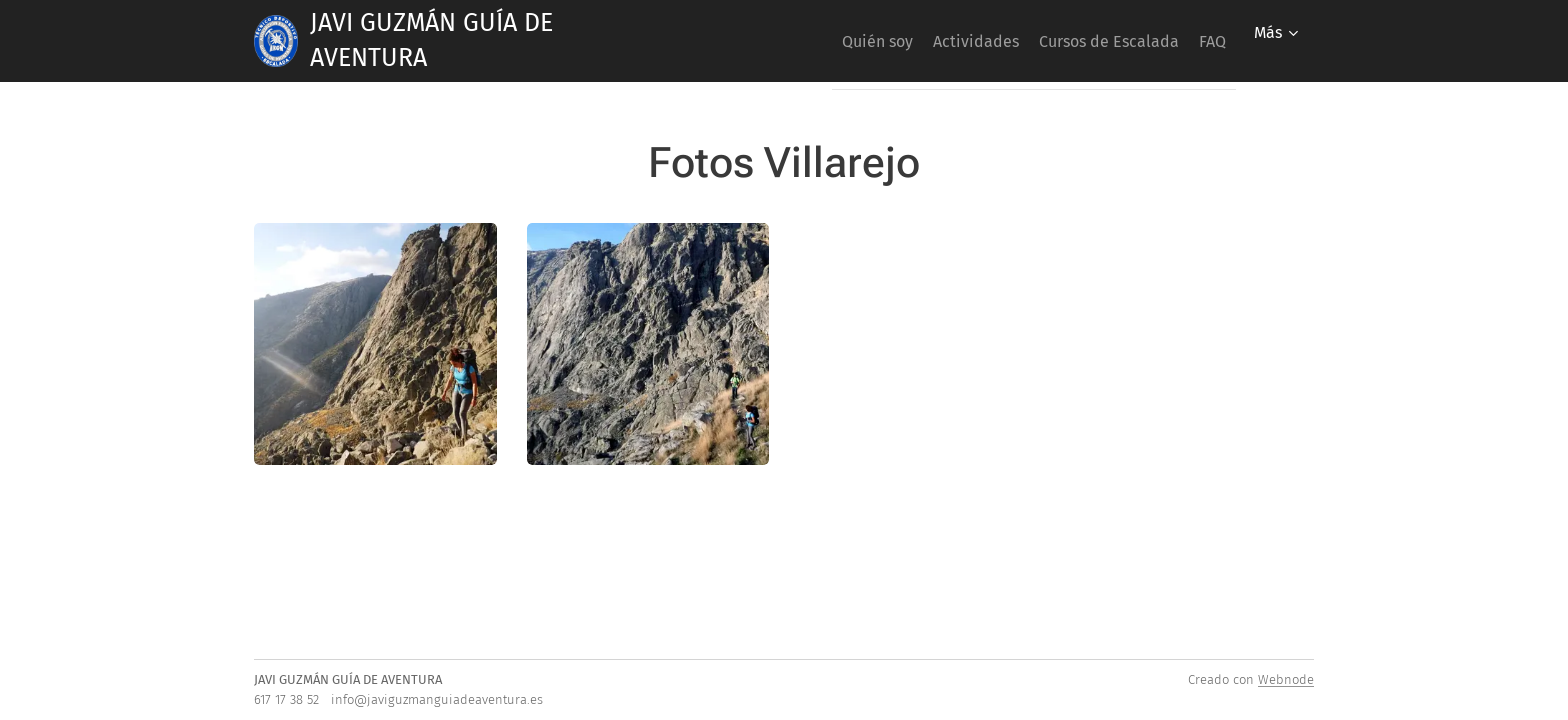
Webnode (1286, 679)
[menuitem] (821, 41)
